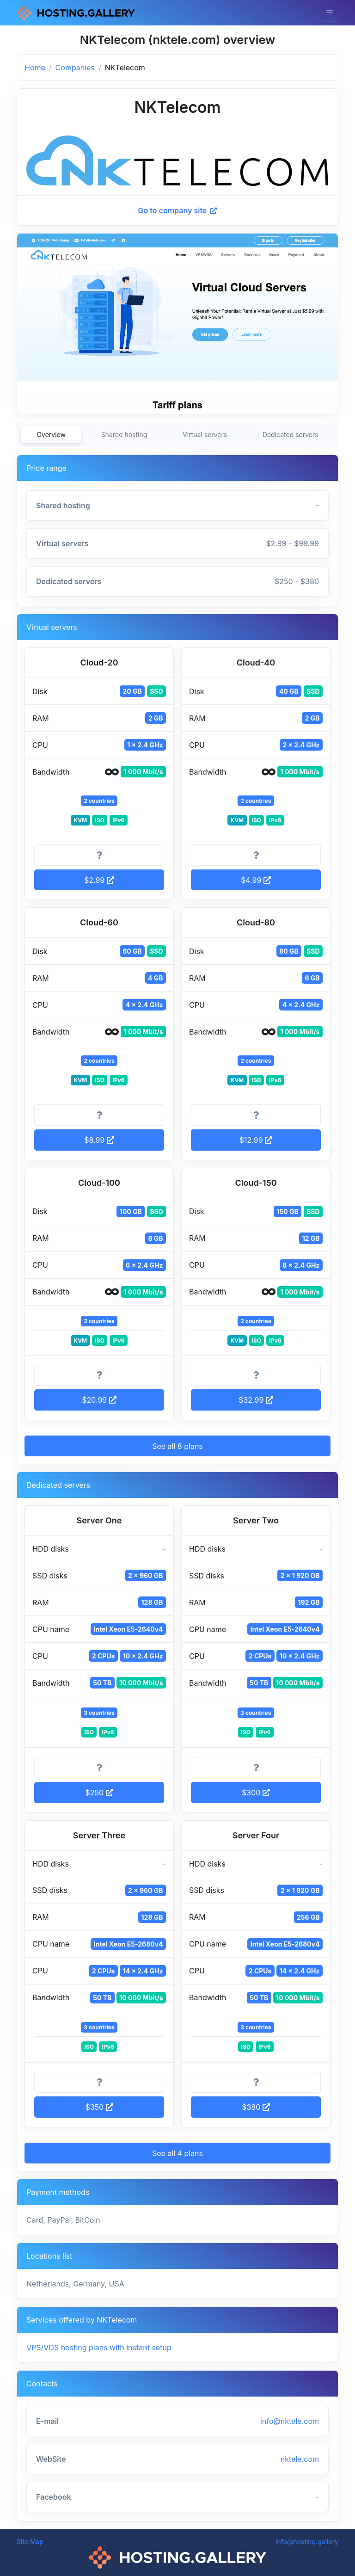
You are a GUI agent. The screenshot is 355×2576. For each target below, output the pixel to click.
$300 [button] (256, 1792)
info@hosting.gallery (306, 2541)
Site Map (30, 2541)
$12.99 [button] (255, 1140)
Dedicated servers (290, 434)
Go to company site (177, 210)
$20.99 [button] (99, 1400)
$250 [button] (99, 1792)
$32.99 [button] (256, 1400)
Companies (75, 67)
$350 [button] (99, 2107)
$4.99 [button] (256, 880)
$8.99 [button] (99, 1140)
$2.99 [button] (99, 880)
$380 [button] (256, 2107)
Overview (51, 434)
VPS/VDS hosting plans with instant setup (98, 2347)
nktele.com (300, 2459)
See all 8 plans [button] (177, 1446)
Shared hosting (124, 434)
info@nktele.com (289, 2421)
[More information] (99, 855)
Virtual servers (205, 434)
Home (34, 67)
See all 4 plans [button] (177, 2153)
